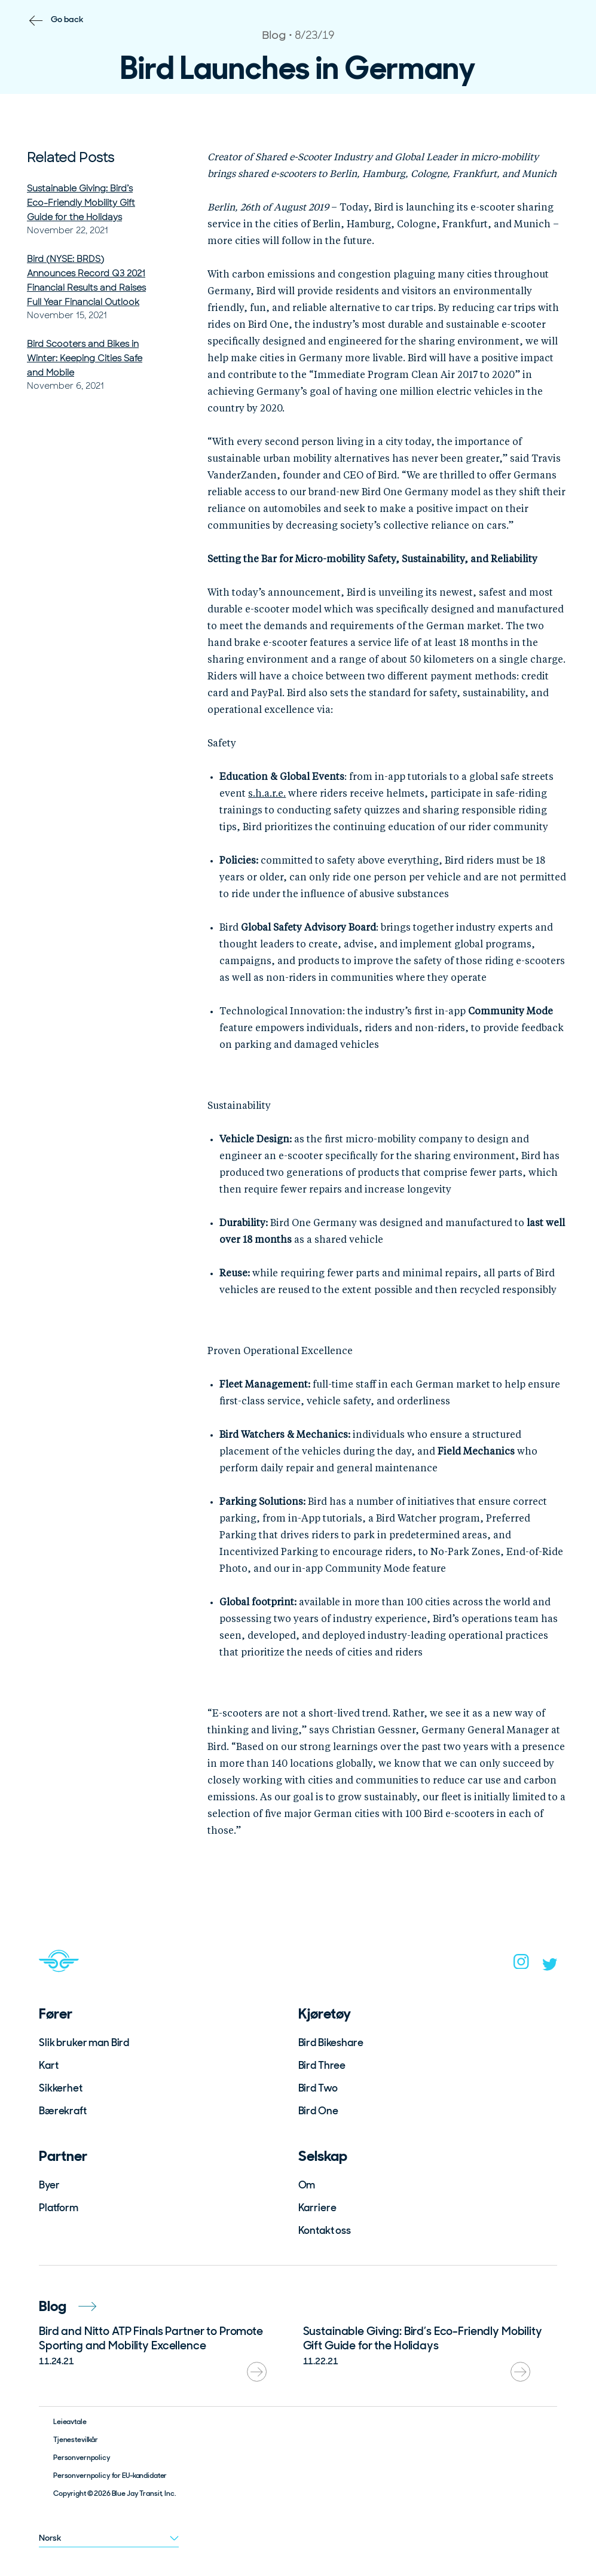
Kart (48, 2065)
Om (307, 2184)
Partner (63, 2156)
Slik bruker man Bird (84, 2042)
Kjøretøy (324, 2013)
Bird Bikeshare (330, 2042)
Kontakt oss (324, 2230)
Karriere (317, 2207)
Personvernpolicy (82, 2457)
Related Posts (70, 158)
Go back (67, 19)
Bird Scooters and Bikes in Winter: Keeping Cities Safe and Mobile (84, 358)
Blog (67, 2306)
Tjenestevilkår (75, 2439)
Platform (58, 2207)
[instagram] (521, 1965)
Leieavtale (70, 2421)
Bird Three (322, 2065)
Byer (49, 2184)
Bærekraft (63, 2110)
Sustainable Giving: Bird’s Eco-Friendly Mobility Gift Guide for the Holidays (81, 202)
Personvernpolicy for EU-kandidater (110, 2475)
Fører (55, 2013)
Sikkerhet (60, 2088)
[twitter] (550, 1967)
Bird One (318, 2110)
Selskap (322, 2156)
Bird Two (318, 2088)
